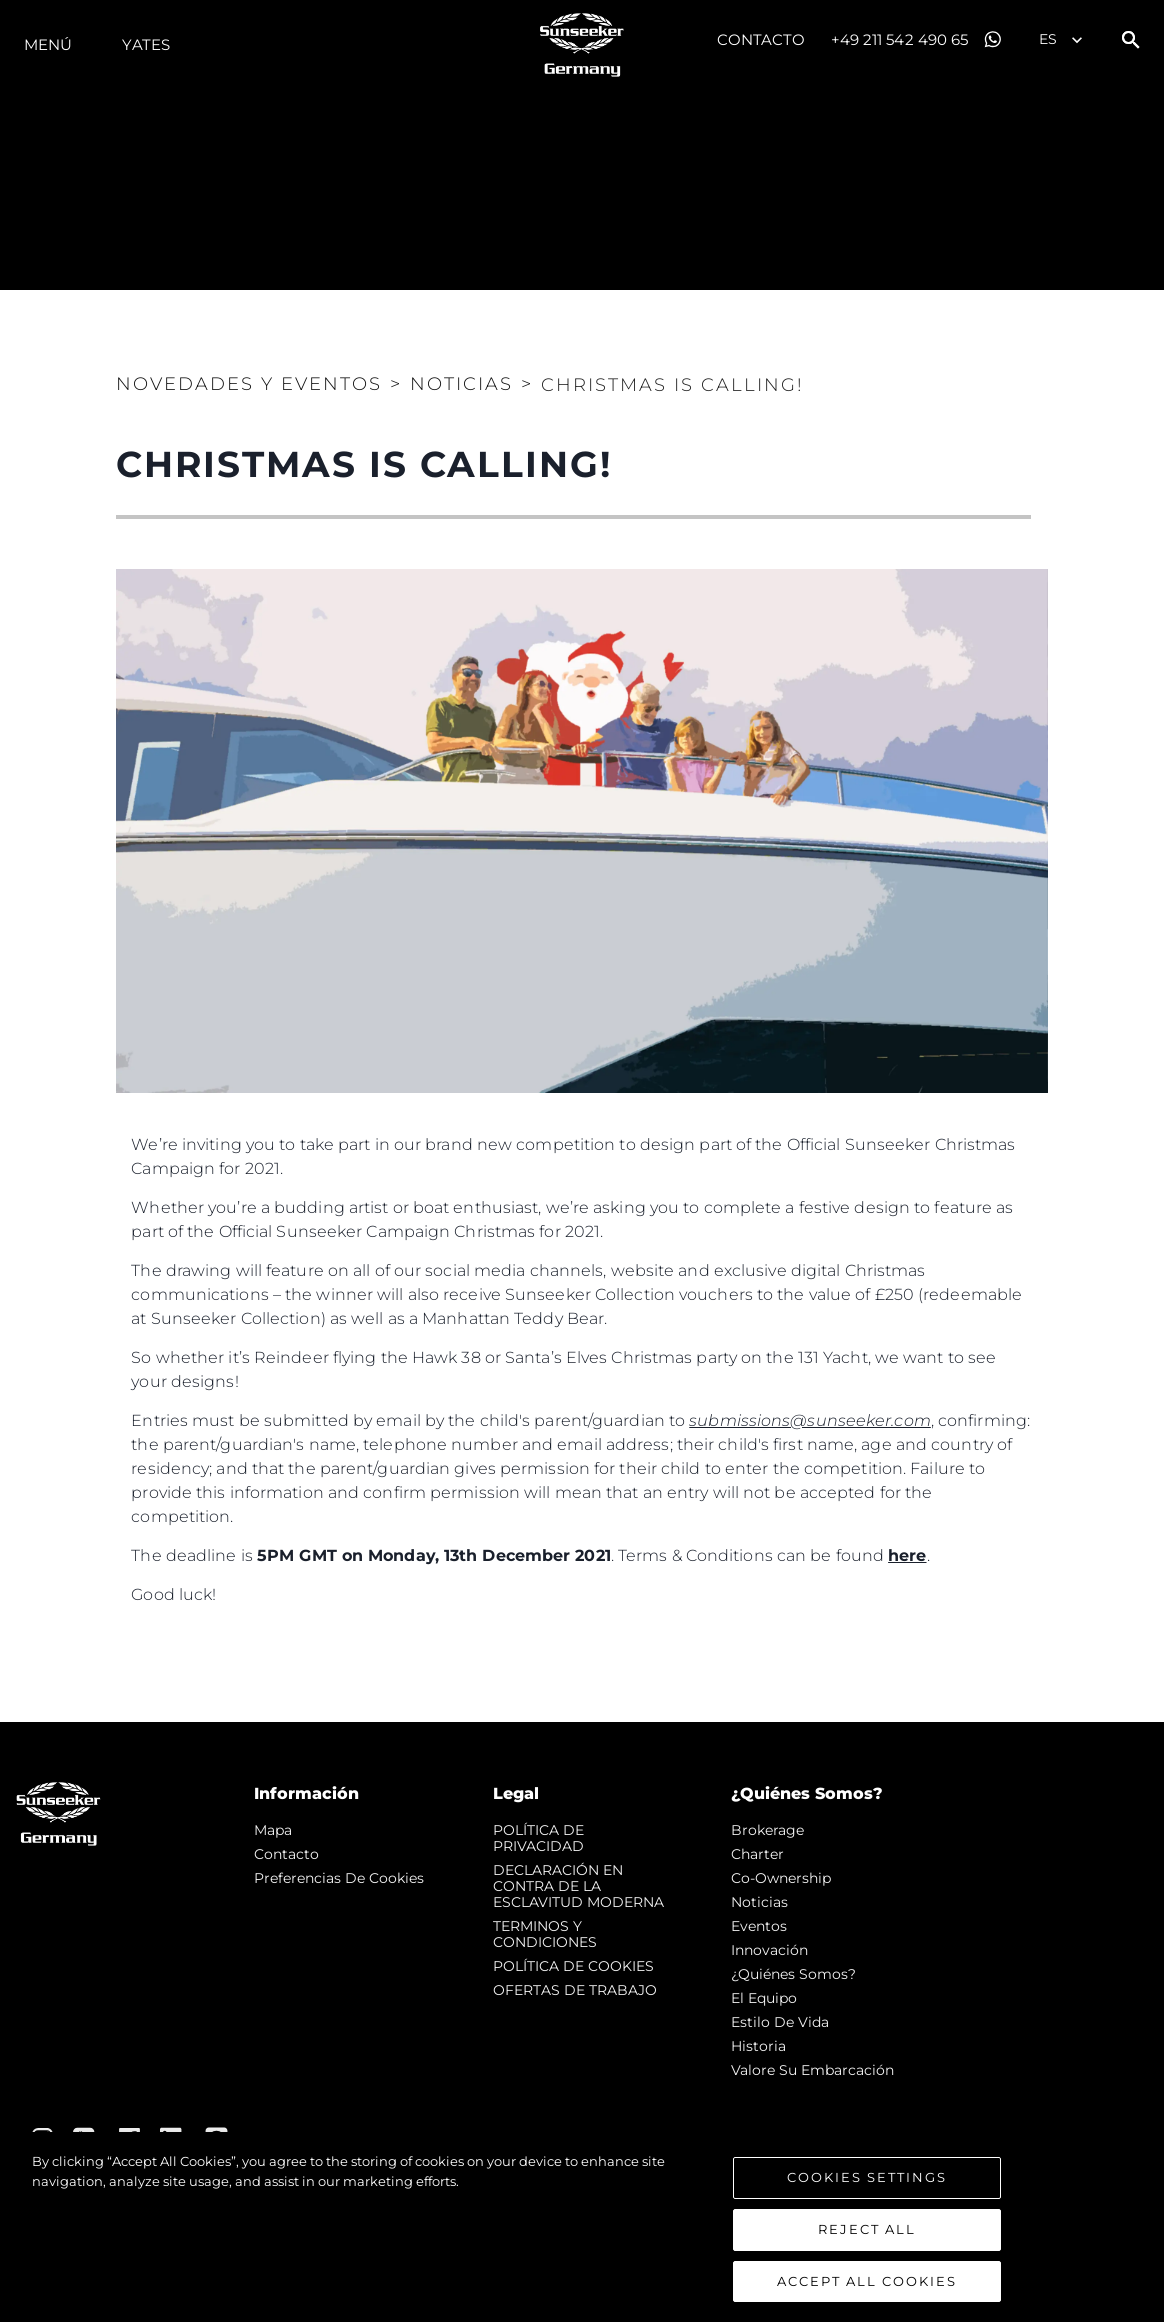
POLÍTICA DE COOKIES (573, 1966)
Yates (146, 44)
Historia (758, 2046)
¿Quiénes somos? (793, 1974)
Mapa (273, 1830)
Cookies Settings (867, 2183)
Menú (48, 44)
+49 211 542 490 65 (900, 39)
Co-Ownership (781, 1878)
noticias (759, 1902)
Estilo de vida (780, 2022)
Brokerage (767, 1830)
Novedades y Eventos (249, 384)
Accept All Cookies (867, 2287)
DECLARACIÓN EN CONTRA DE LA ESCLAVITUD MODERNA (578, 1886)
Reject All (867, 2235)
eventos (759, 1926)
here (907, 1555)
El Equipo (764, 1998)
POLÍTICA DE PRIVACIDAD (538, 1838)
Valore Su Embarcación (812, 2070)
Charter (757, 1854)
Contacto (761, 39)
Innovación (769, 1950)
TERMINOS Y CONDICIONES (545, 1934)
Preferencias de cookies (339, 1878)
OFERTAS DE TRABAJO (575, 1990)
